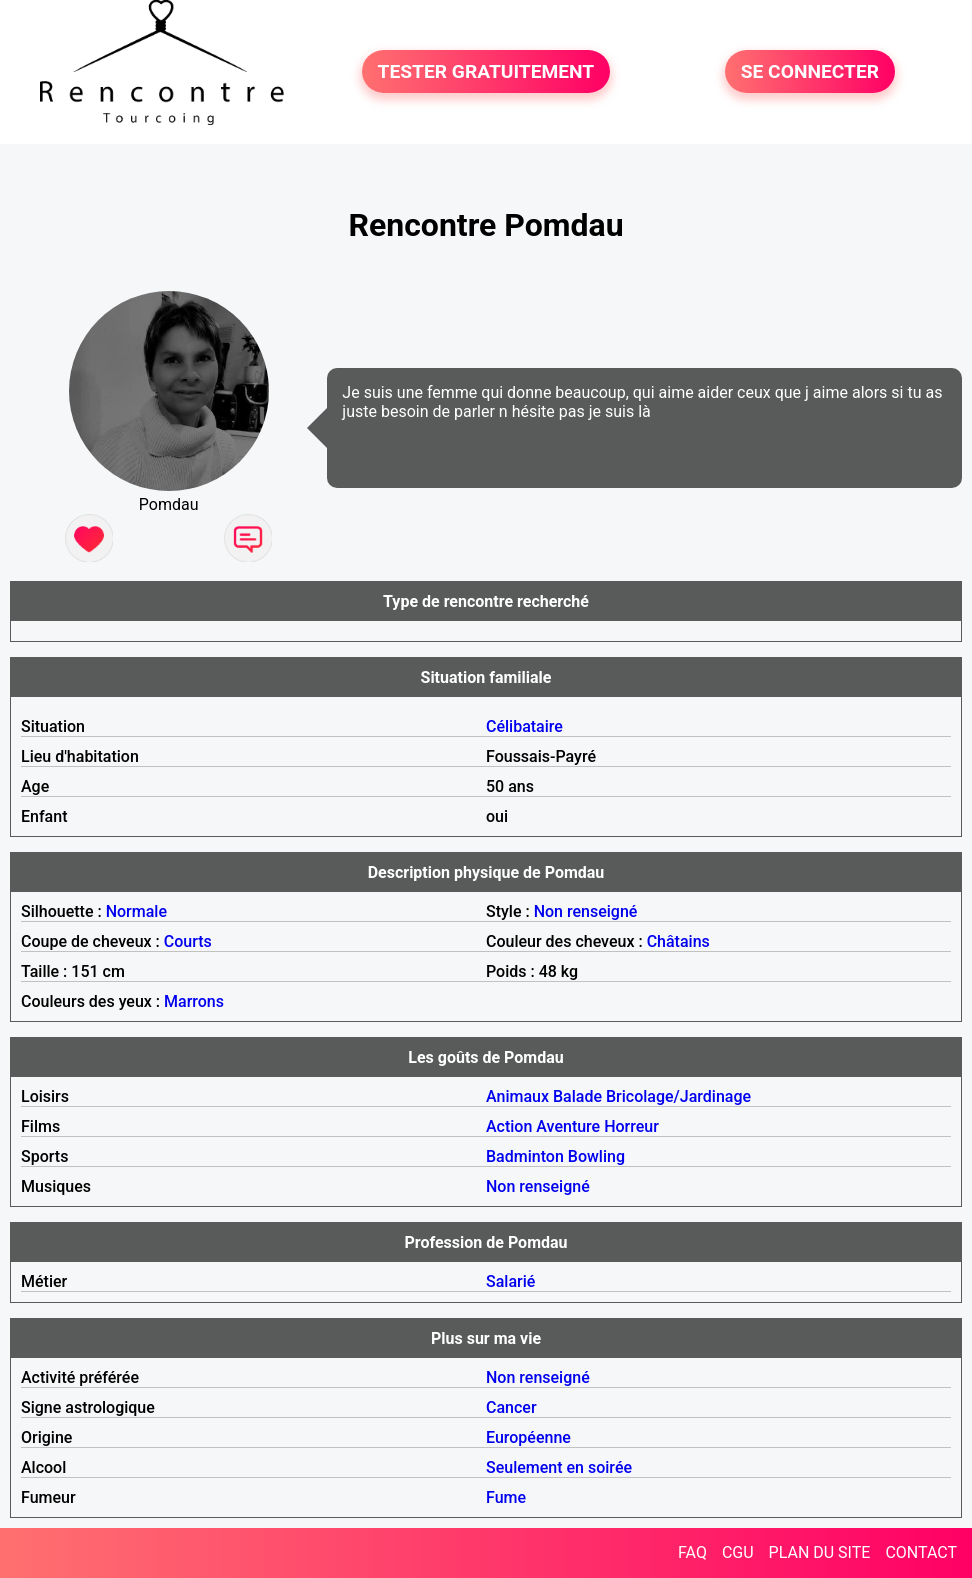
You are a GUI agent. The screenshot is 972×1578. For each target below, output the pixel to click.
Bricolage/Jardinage (678, 1096)
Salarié (510, 1281)
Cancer (511, 1407)
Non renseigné (586, 911)
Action (509, 1126)
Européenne (528, 1437)
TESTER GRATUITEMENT (486, 71)
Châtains (678, 941)
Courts (188, 941)
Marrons (194, 1001)
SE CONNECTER (810, 71)
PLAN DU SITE (820, 1552)
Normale (136, 911)
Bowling (596, 1156)
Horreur (631, 1126)
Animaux (517, 1096)
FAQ (692, 1552)
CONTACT (921, 1552)
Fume (506, 1497)
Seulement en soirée (559, 1467)
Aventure (568, 1126)
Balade (577, 1096)
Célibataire (524, 726)
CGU (738, 1552)
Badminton (525, 1156)
